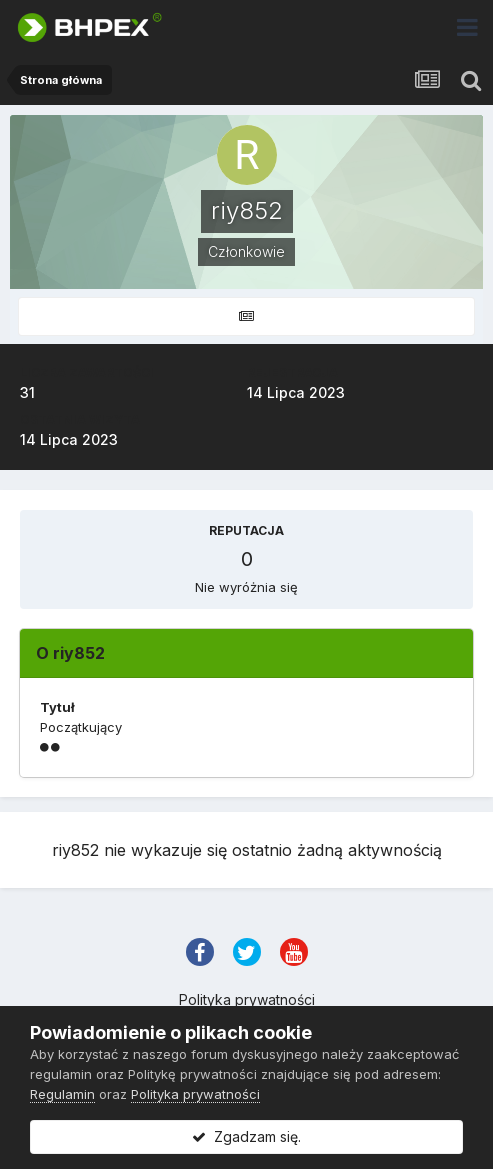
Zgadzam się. (246, 1136)
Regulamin (62, 1094)
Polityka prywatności (247, 999)
